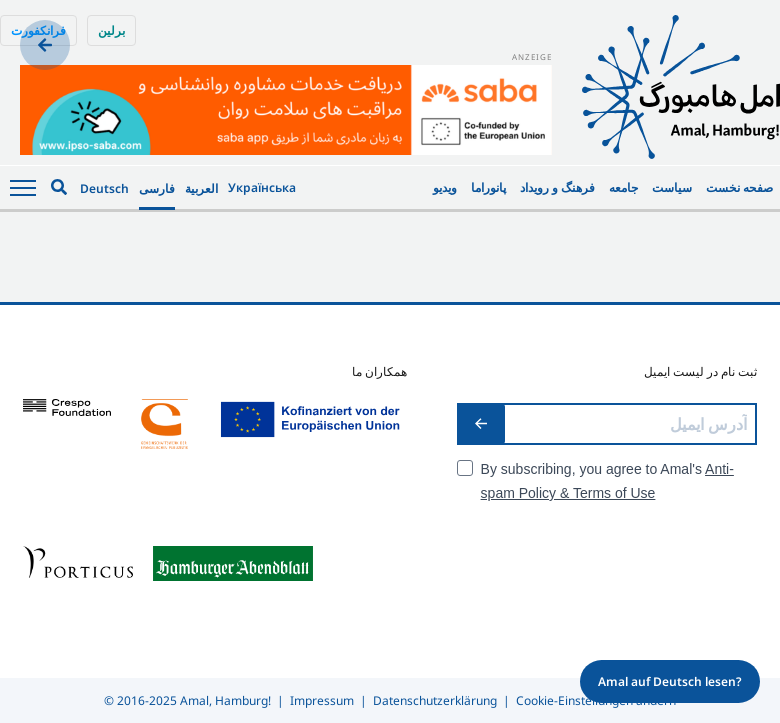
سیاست (672, 187)
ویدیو (445, 187)
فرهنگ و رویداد (557, 187)
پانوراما (488, 187)
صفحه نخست (739, 187)
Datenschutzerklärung (435, 700)
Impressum (322, 700)
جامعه (623, 187)
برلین (111, 30)
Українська (262, 187)
